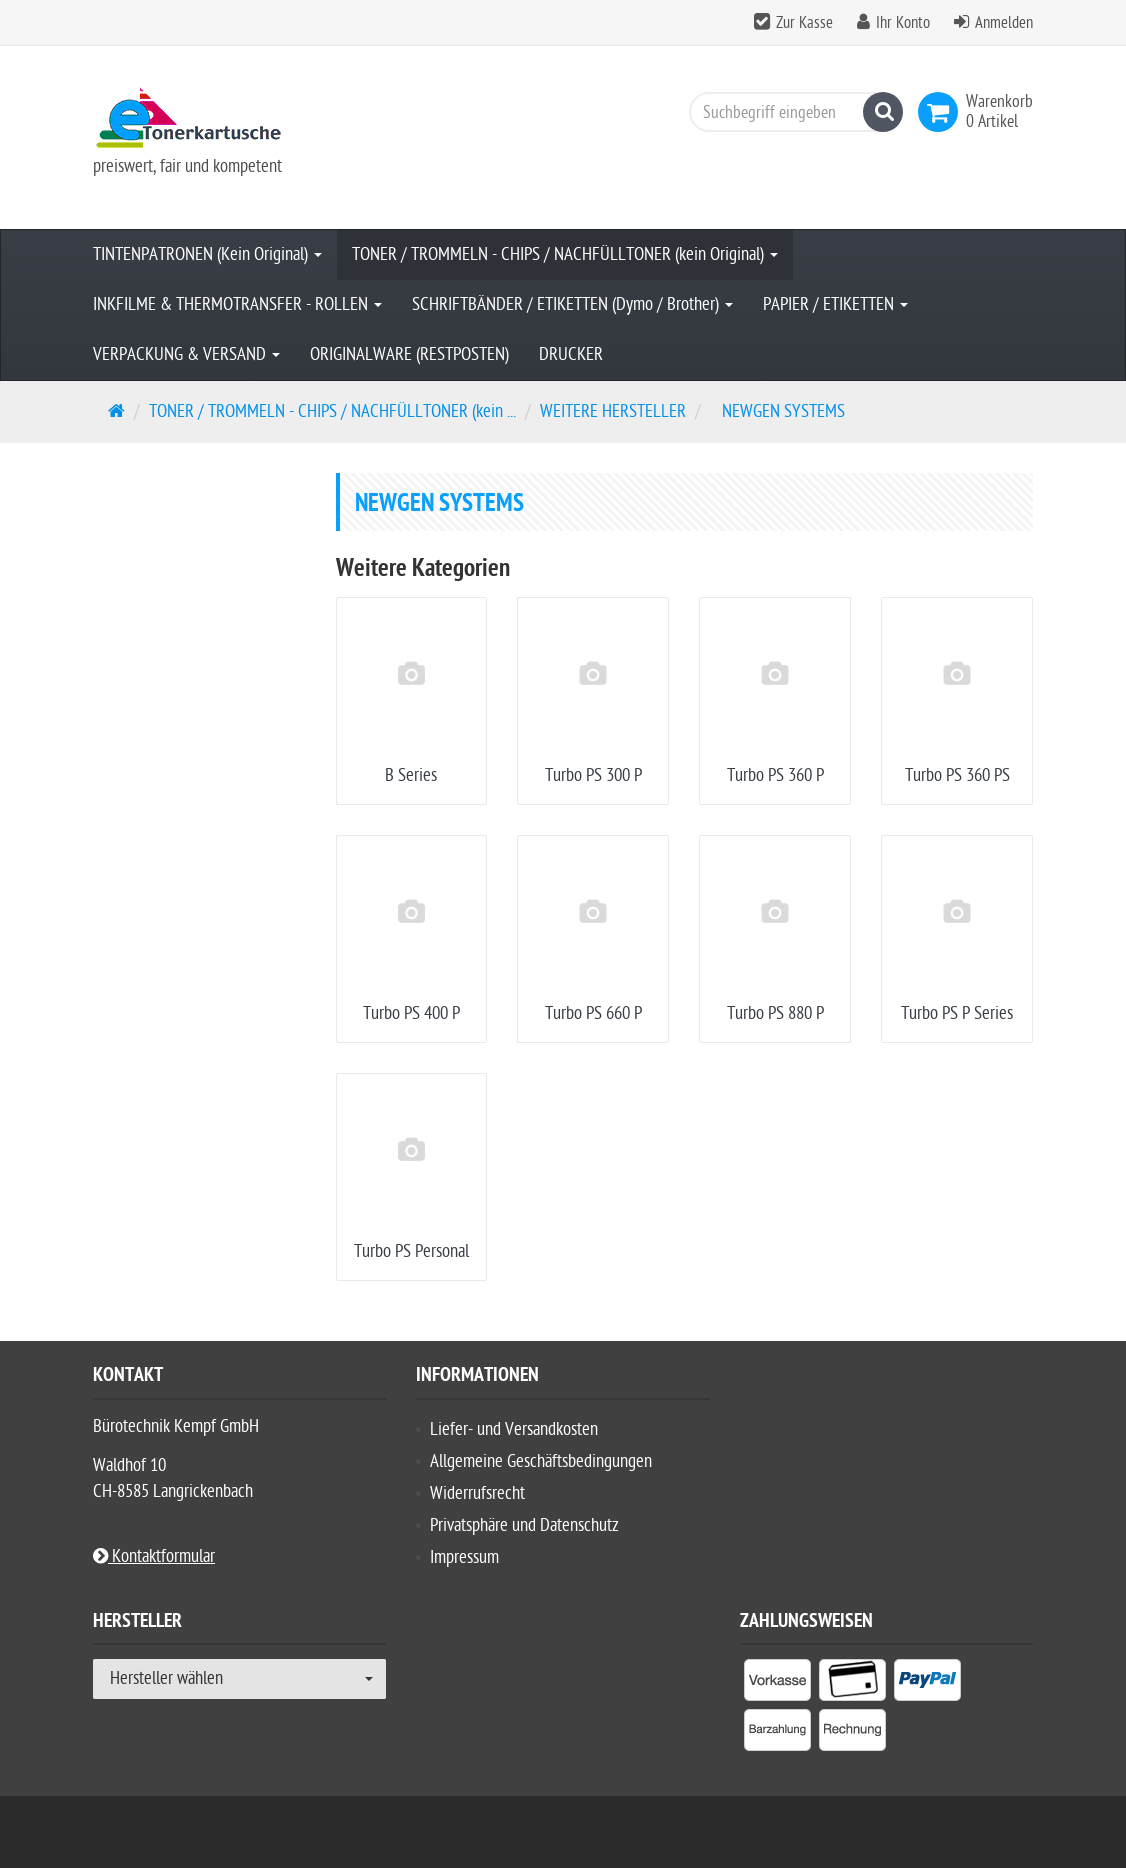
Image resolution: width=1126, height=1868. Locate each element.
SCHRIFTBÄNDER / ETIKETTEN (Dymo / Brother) (572, 304)
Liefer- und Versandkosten (514, 1429)
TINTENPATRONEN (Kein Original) (207, 254)
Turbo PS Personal (411, 1251)
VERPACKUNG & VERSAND (186, 354)
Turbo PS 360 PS (957, 775)
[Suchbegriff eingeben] (791, 112)
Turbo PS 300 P (593, 775)
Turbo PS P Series (957, 1013)
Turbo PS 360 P (775, 775)
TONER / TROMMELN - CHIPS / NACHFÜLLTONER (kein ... (332, 411)
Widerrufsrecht (477, 1493)
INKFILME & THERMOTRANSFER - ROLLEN (237, 304)
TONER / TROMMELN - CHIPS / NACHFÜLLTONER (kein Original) (565, 254)
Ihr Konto (903, 23)
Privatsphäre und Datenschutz (524, 1525)
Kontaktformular (154, 1556)
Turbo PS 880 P (775, 1013)
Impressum (464, 1557)
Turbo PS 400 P (411, 1013)
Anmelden (1004, 23)
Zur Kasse (804, 23)
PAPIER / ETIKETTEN (835, 304)
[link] (942, 112)
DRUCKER (571, 354)
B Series (411, 775)
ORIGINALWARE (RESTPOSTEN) (409, 354)
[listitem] (777, 1684)
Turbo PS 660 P (593, 1013)
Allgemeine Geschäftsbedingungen (541, 1461)
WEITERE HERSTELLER (613, 411)
